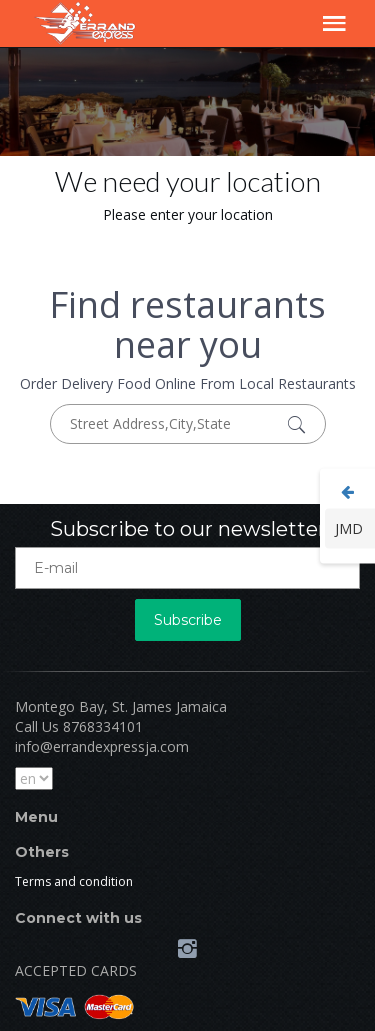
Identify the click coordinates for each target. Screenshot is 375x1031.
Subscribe (188, 620)
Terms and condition (74, 881)
